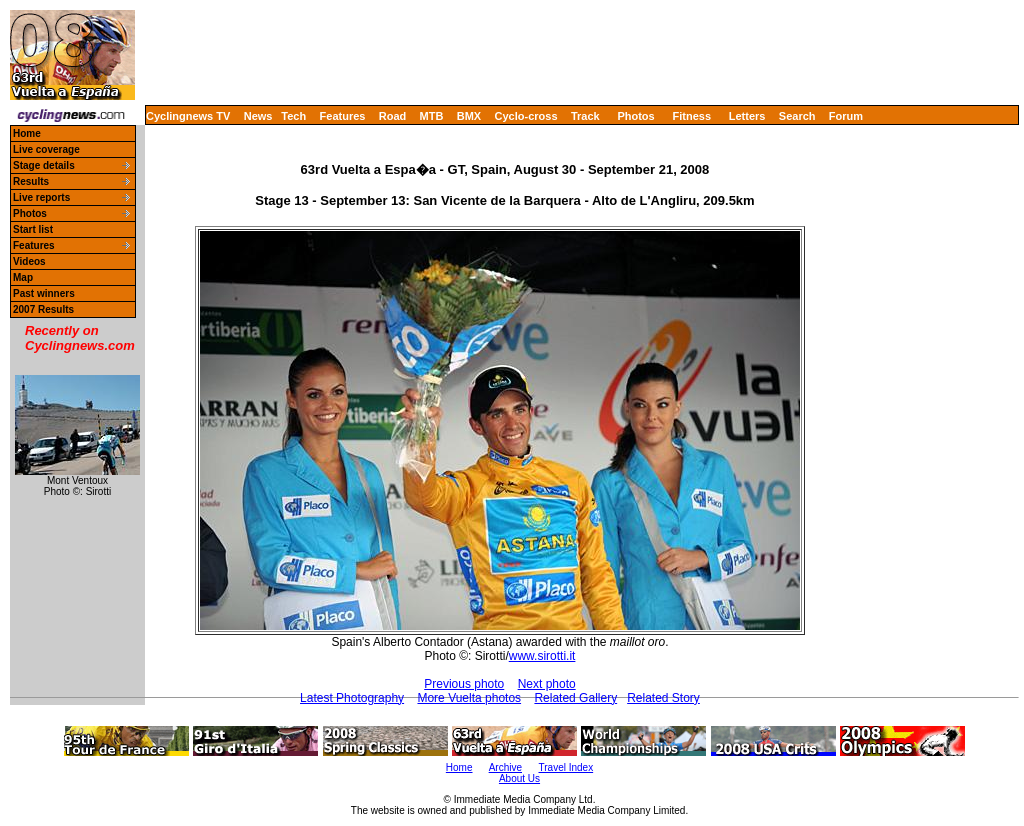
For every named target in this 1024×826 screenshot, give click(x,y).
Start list (33, 229)
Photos (635, 116)
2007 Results (43, 309)
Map (23, 277)
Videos (29, 261)
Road (393, 116)
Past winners (44, 293)
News (258, 116)
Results (31, 181)
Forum (846, 116)
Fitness (691, 116)
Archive (505, 767)
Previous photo (464, 684)
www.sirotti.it (542, 656)
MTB (432, 116)
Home (27, 133)
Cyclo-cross (526, 116)
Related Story (663, 698)
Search (797, 116)
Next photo (547, 684)
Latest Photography (352, 698)
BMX (469, 116)
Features (343, 116)
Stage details (44, 165)
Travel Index (566, 767)
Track (585, 116)
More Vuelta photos (469, 698)
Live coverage (46, 149)
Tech (293, 116)
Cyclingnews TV (188, 116)
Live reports (41, 197)
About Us (519, 778)
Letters (747, 116)
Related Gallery (575, 698)
